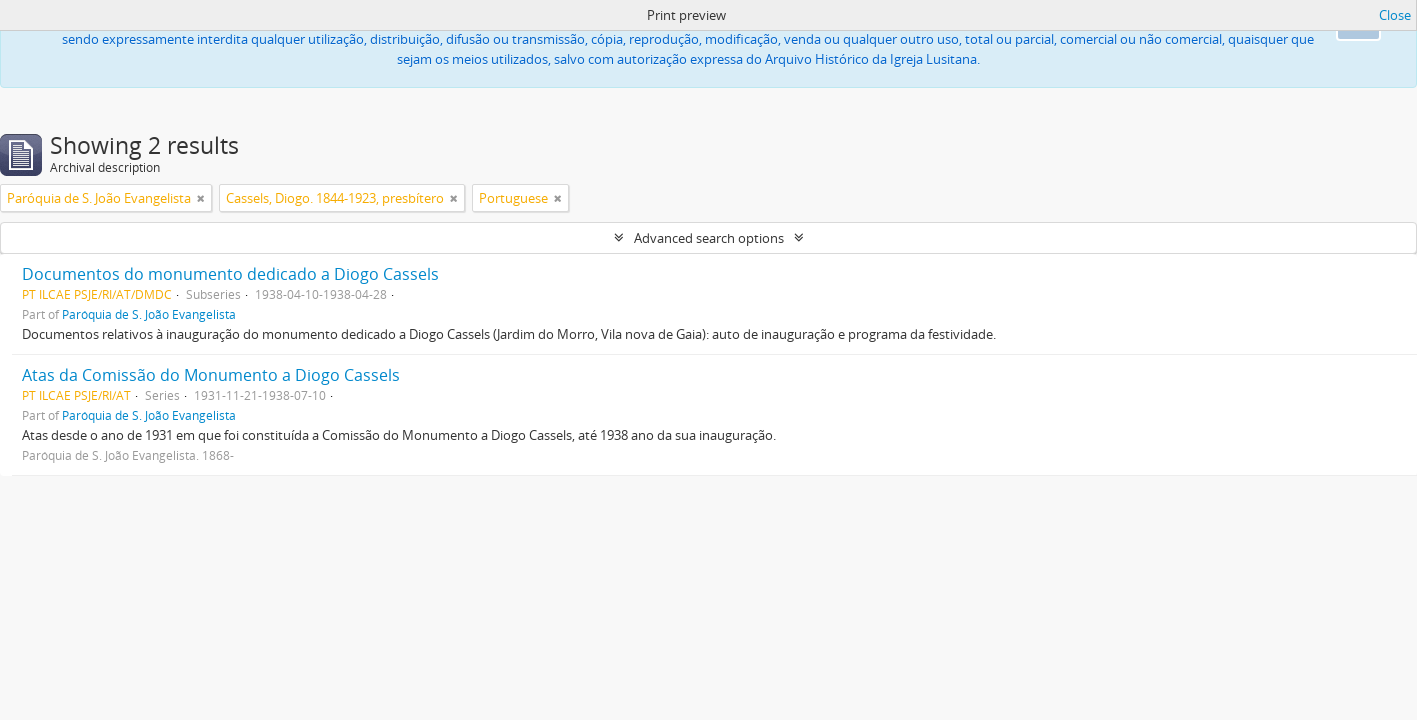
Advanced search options (709, 238)
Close (1395, 15)
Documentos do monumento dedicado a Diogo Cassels (230, 274)
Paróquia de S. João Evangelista (149, 314)
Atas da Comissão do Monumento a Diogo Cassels (211, 375)
